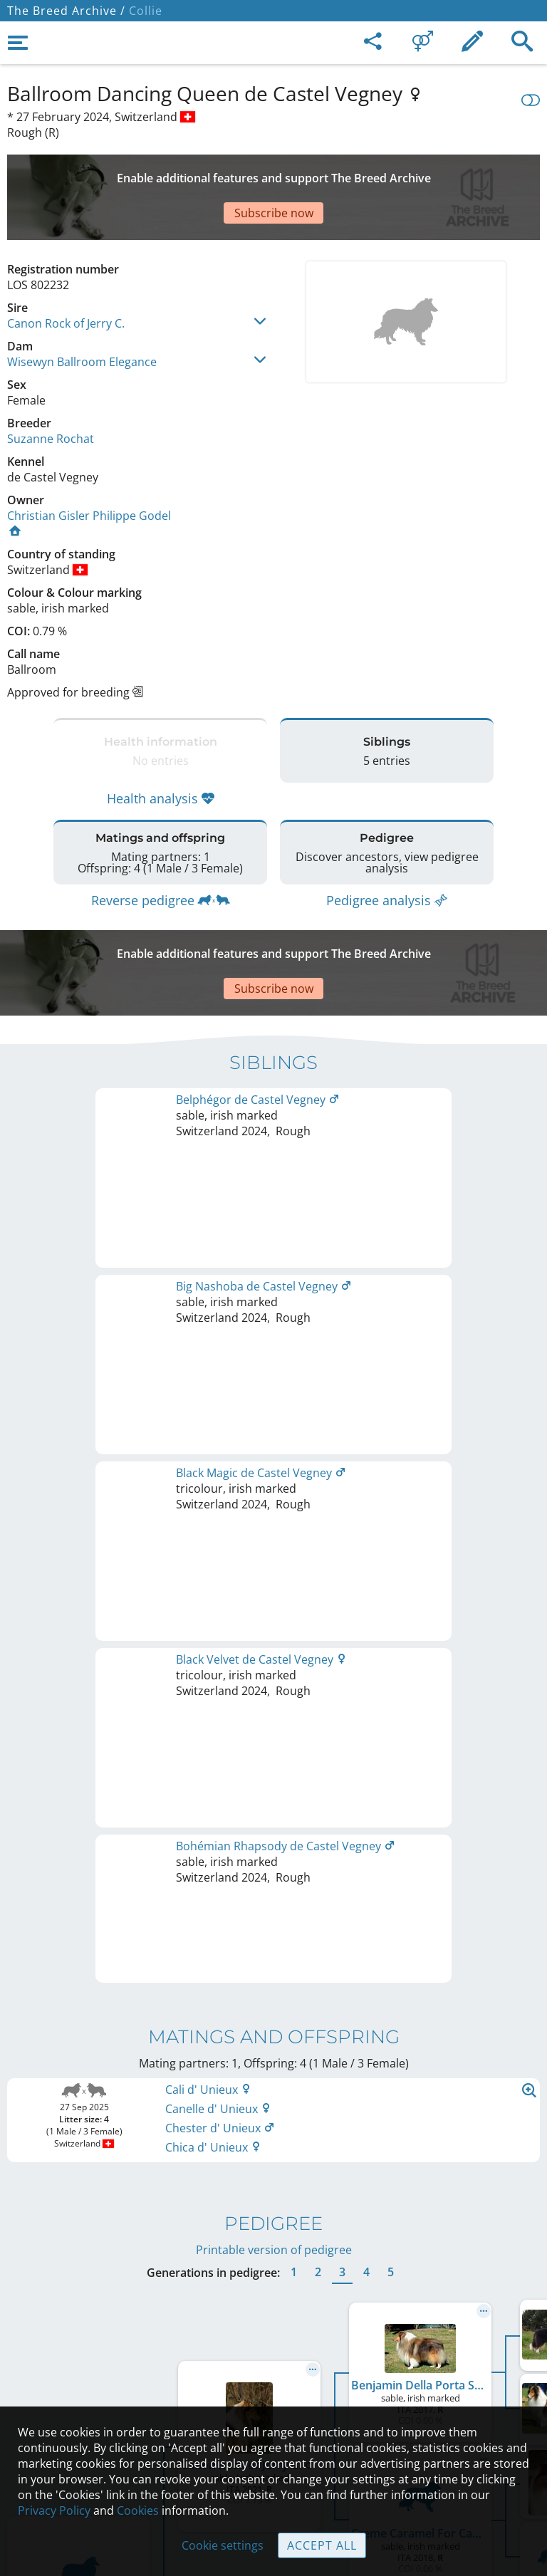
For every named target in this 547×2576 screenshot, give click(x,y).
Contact (274, 2336)
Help (274, 2366)
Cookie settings (223, 2545)
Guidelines (274, 2396)
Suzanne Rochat (50, 389)
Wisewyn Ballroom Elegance (82, 312)
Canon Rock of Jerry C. (66, 273)
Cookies (138, 2510)
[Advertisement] (273, 172)
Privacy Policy (54, 2510)
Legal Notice (273, 2306)
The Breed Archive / (66, 11)
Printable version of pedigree (274, 1462)
